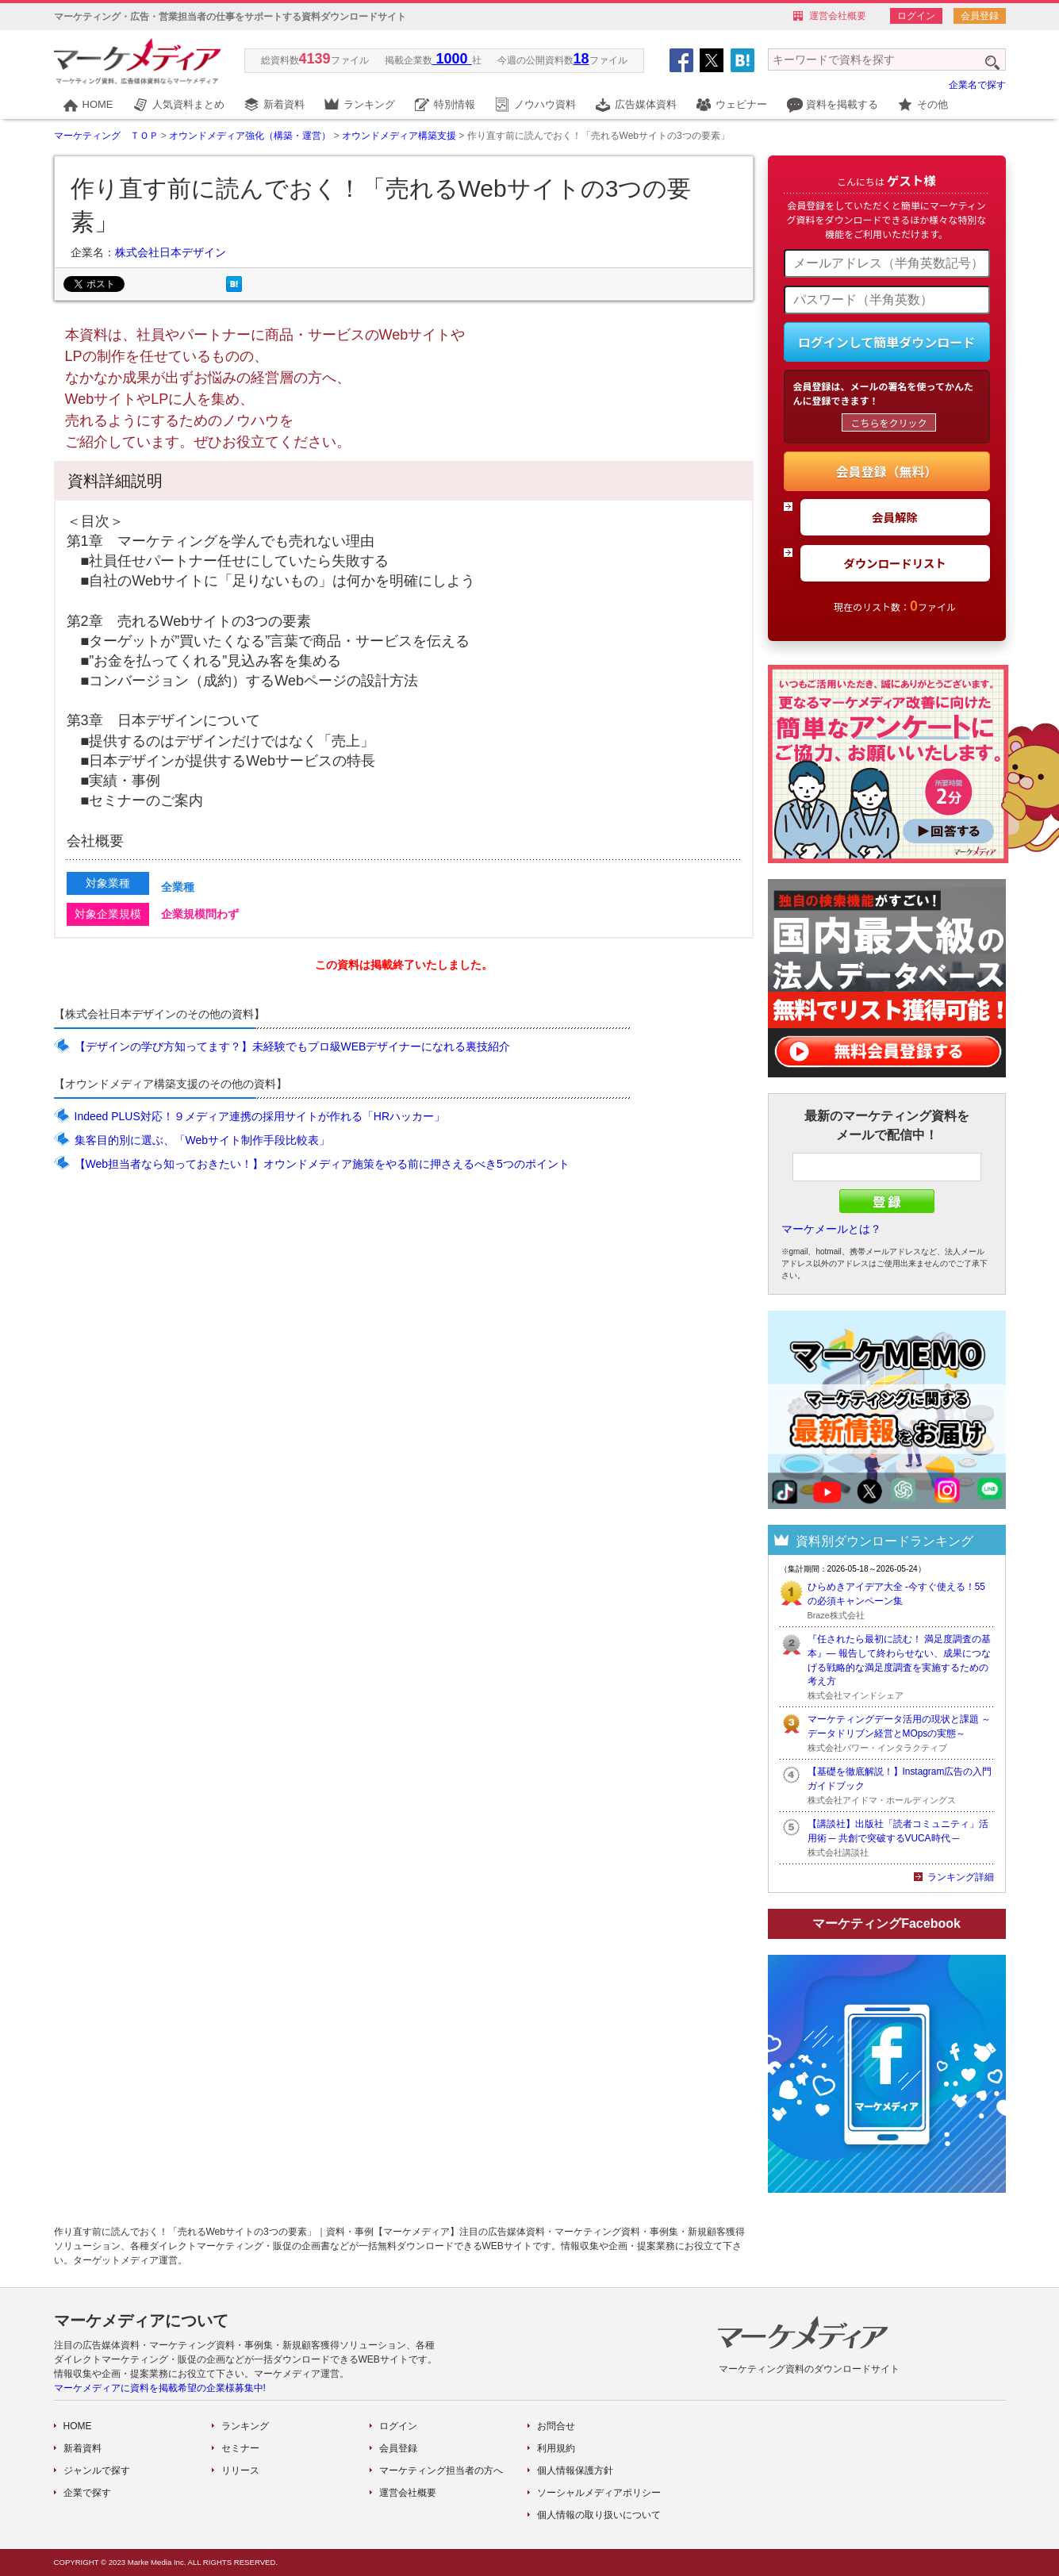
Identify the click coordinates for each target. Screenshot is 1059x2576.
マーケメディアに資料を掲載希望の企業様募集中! (160, 2388)
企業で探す (87, 2492)
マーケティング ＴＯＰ (106, 135)
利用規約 (556, 2448)
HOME (97, 104)
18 (581, 59)
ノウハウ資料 (545, 104)
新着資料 (284, 104)
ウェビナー (741, 104)
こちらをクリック (888, 422)
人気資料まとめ (188, 104)
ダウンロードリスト (894, 563)
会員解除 (895, 517)
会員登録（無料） (886, 471)
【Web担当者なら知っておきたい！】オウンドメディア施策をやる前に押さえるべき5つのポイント (322, 1163)
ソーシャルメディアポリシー (599, 2492)
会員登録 (980, 15)
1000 (452, 59)
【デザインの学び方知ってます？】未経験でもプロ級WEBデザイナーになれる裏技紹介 (293, 1046)
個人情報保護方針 (575, 2470)
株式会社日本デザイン (170, 252)
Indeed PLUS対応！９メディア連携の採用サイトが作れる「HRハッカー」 (260, 1116)
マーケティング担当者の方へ (441, 2470)
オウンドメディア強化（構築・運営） (250, 135)
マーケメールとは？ (831, 1229)
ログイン (916, 15)
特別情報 (454, 104)
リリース (240, 2470)
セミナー (240, 2448)
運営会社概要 (837, 15)
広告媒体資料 (646, 104)
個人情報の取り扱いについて (599, 2514)
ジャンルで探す (96, 2470)
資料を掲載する (842, 104)
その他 (932, 104)
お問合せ (556, 2426)
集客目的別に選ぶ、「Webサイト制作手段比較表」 (203, 1140)
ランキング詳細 (960, 1877)
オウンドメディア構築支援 (399, 135)
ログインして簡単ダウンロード (887, 341)
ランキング (369, 104)
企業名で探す (977, 84)
